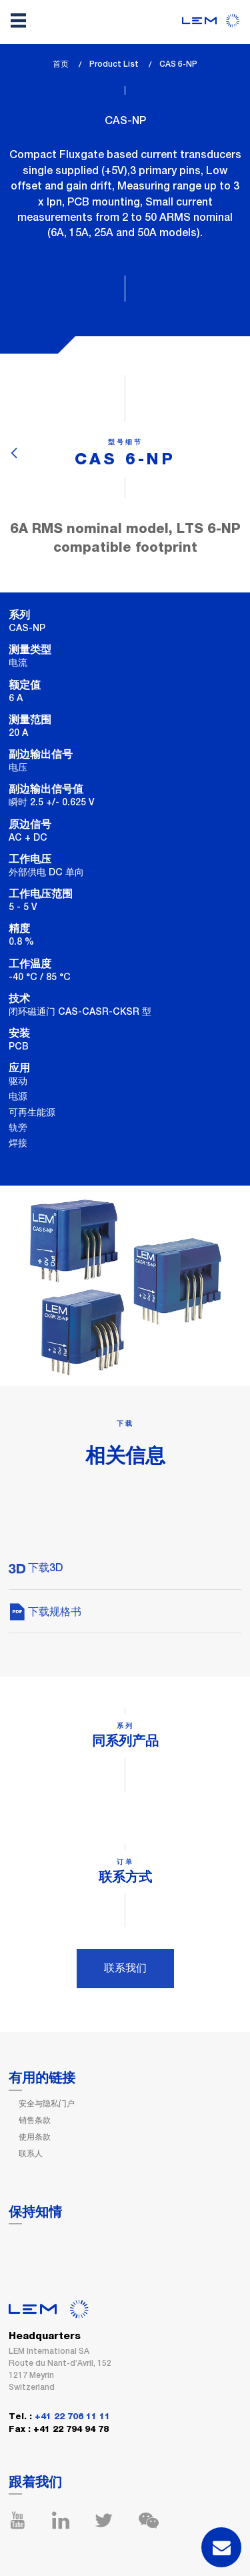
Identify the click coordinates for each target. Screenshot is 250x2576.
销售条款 (35, 2120)
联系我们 (125, 1968)
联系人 (31, 2154)
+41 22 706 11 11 (72, 2417)
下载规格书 (45, 1611)
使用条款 (35, 2137)
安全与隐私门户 (47, 2104)
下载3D (36, 1567)
